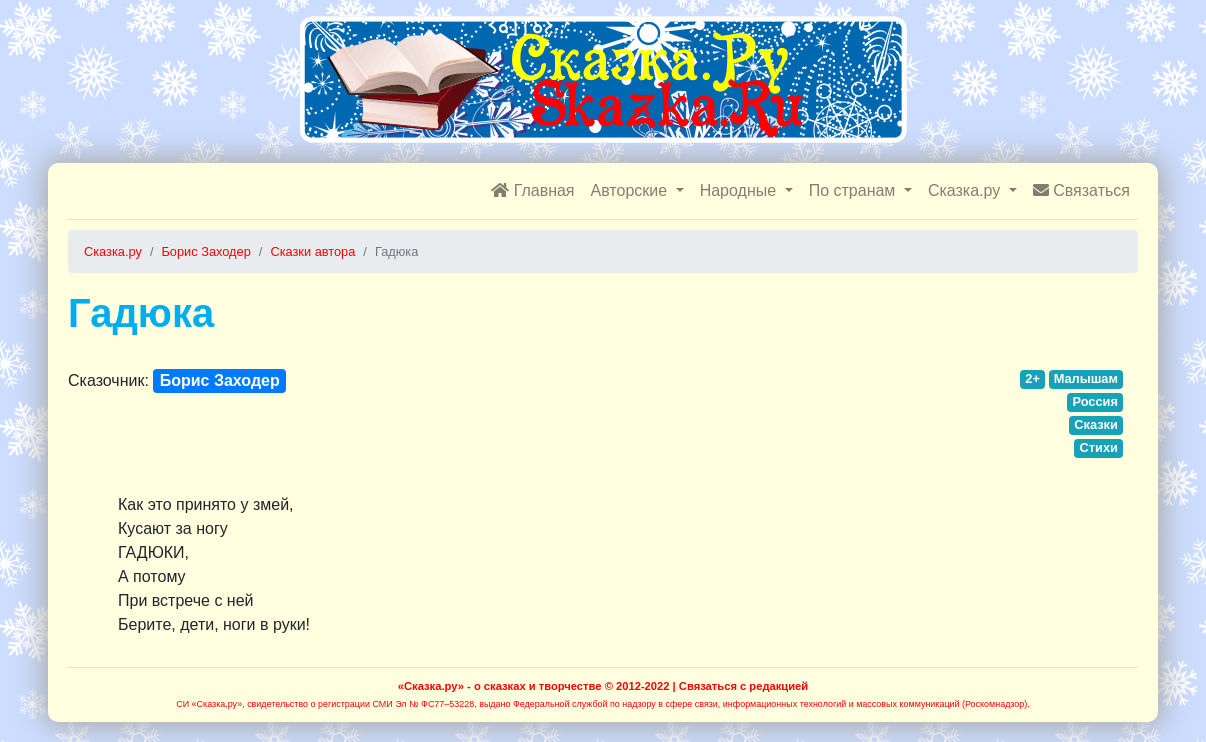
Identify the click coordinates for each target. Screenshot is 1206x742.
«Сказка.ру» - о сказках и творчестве (500, 686)
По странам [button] (854, 190)
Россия (1094, 401)
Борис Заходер (220, 380)
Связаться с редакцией (743, 686)
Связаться (1081, 190)
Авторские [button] (631, 190)
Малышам (1086, 378)
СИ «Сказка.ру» (209, 704)
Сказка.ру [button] (966, 190)
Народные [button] (740, 190)
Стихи (1099, 447)
